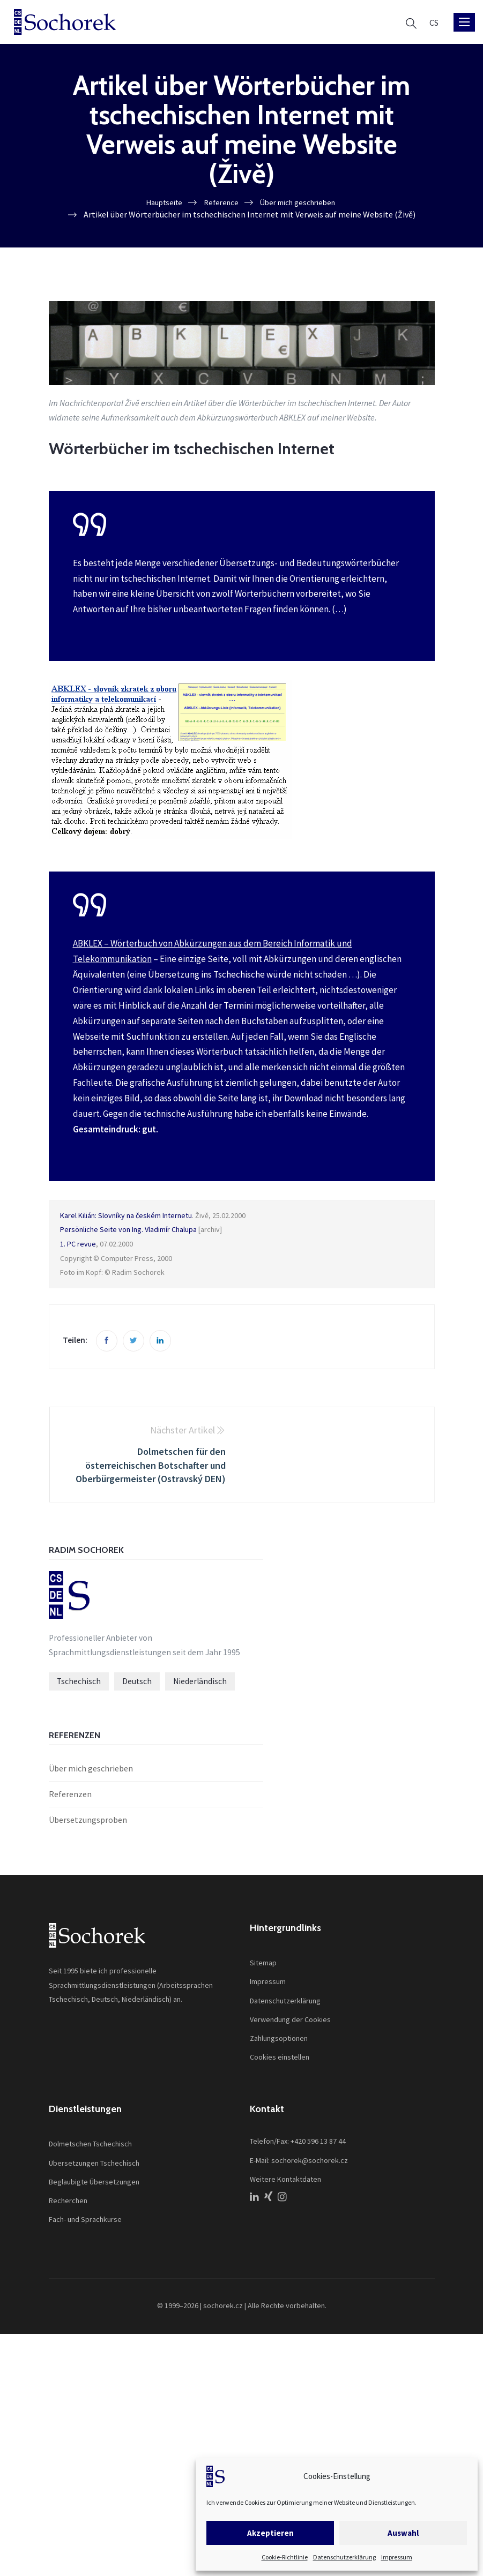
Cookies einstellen (279, 2059)
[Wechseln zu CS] (434, 21)
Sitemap (263, 1965)
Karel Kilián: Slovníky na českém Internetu (126, 1216)
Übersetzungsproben (88, 1821)
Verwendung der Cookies (290, 2022)
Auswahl (403, 2533)
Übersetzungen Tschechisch (94, 2165)
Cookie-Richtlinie (285, 2557)
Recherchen (68, 2203)
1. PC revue (78, 1244)
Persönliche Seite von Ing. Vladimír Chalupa (128, 1230)
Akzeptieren (270, 2533)
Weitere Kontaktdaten (285, 2182)
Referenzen (70, 1796)
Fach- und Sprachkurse (85, 2222)
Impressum (396, 2557)
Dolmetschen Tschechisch (90, 2146)
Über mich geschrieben (91, 1771)
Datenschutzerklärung (344, 2557)
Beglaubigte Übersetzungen (94, 2184)
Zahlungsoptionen (279, 2041)
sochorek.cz (223, 2309)
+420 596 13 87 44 (318, 2144)
